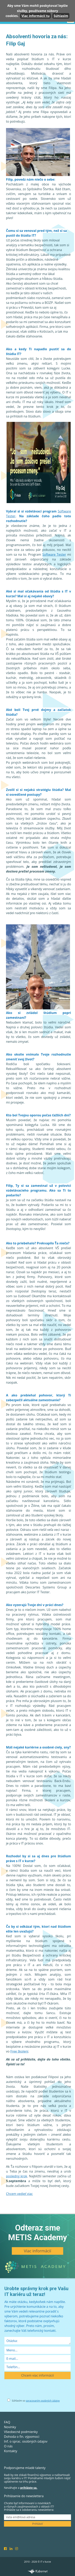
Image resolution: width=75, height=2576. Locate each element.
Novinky (10, 2427)
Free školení (19, 2051)
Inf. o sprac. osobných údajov (25, 2441)
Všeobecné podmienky (21, 2432)
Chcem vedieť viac (19, 2194)
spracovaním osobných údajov (43, 2400)
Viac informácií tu (35, 16)
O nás (8, 2446)
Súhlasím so (36, 2400)
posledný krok (16, 2176)
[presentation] (34, 2390)
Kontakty (10, 2451)
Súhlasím (61, 16)
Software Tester (54, 554)
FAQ (7, 2422)
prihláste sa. (28, 2488)
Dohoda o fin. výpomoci (21, 2436)
